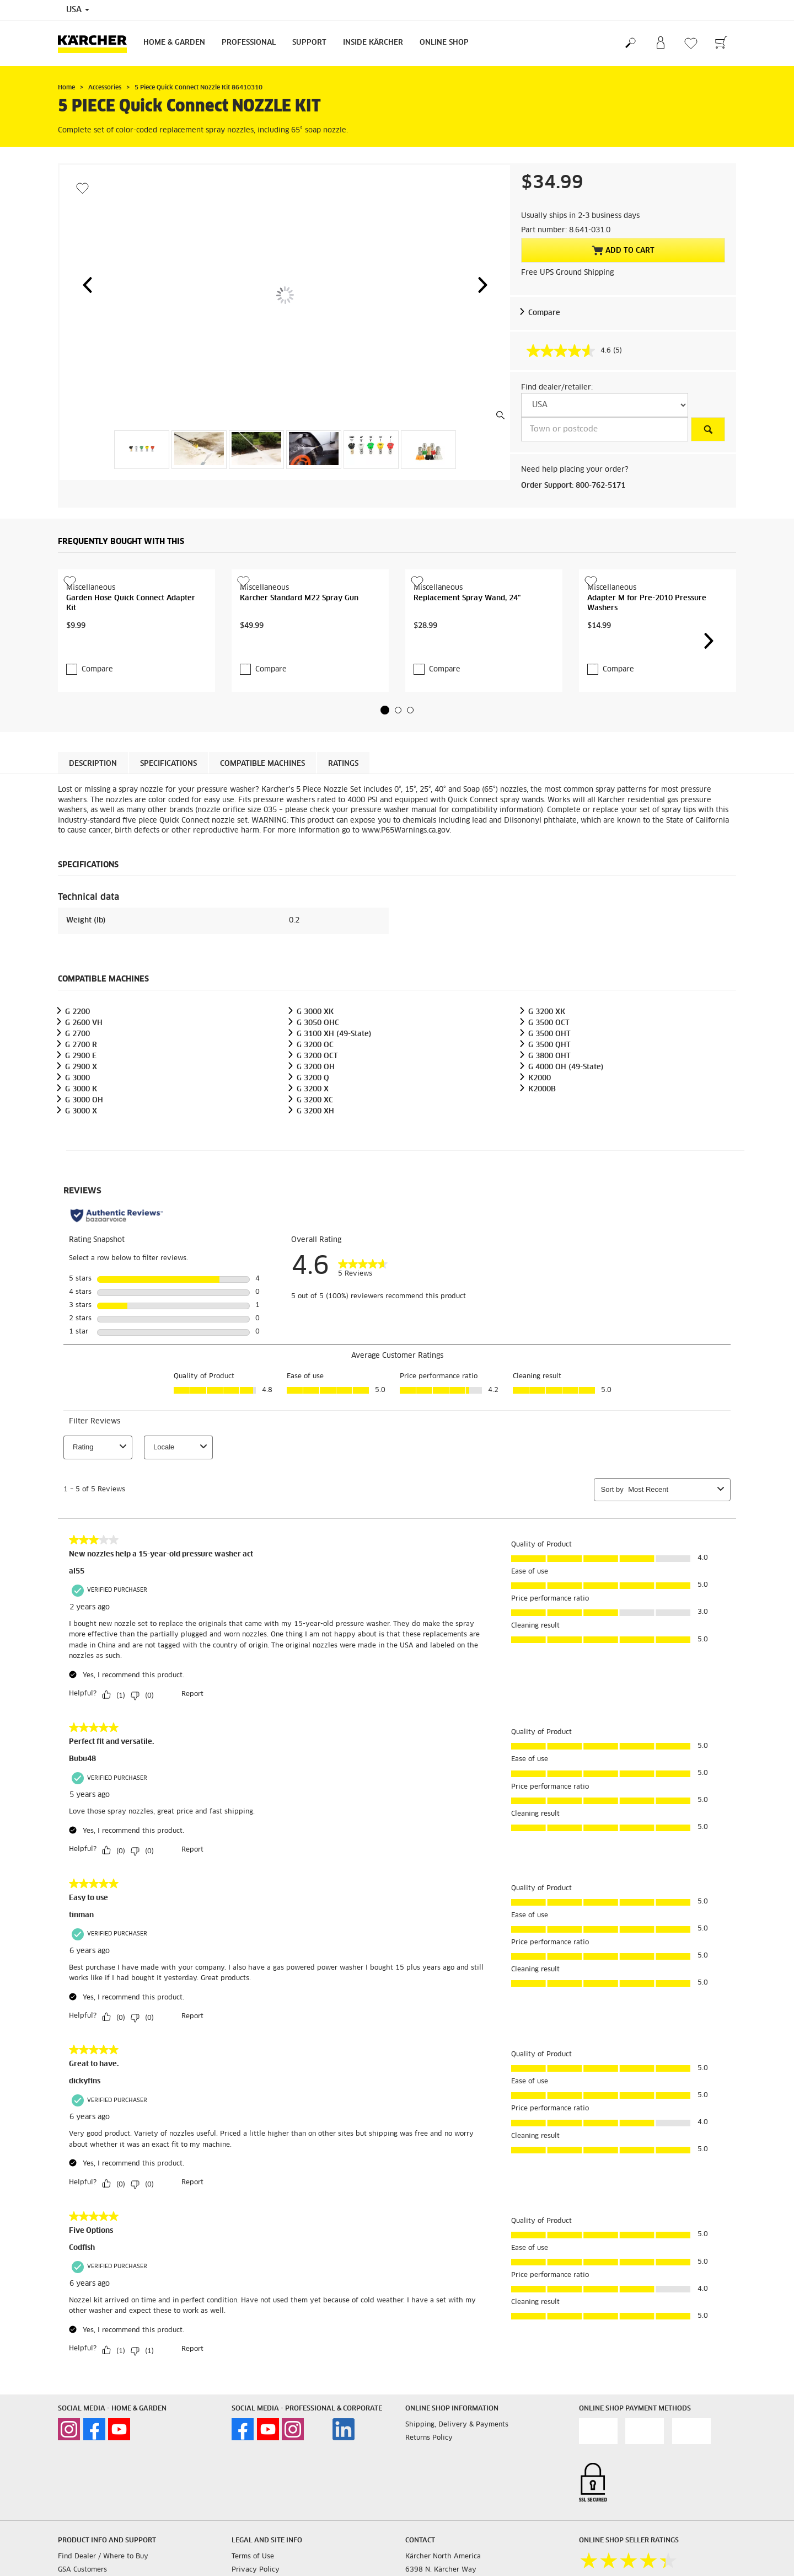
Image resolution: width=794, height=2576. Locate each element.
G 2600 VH (84, 1096)
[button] (87, 284)
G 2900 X (81, 1140)
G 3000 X (81, 1184)
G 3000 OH (84, 1173)
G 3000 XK (315, 1085)
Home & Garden (174, 42)
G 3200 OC (315, 1118)
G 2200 (77, 1085)
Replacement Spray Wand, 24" (467, 668)
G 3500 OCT (549, 1096)
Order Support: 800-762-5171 (573, 485)
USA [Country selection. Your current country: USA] (77, 10)
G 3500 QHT (549, 1118)
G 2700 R (81, 1118)
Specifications (168, 837)
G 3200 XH (315, 1184)
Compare (544, 313)
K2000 (539, 1151)
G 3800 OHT (549, 1129)
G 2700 (77, 1107)
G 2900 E (80, 1129)
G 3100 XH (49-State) (334, 1107)
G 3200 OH (316, 1140)
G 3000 (77, 1151)
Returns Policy (429, 2511)
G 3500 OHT (549, 1107)
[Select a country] (604, 405)
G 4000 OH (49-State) (565, 1140)
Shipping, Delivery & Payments (456, 2497)
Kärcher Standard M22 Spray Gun (299, 668)
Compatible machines (262, 837)
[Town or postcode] (604, 429)
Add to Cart (623, 250)
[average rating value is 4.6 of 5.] (570, 351)
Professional (249, 42)
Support (309, 42)
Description (93, 837)
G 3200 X (313, 1162)
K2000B (542, 1162)
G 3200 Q (313, 1151)
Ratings (343, 837)
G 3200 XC (315, 1173)
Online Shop (444, 42)
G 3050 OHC (318, 1096)
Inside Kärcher (373, 42)
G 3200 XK (546, 1085)
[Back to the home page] (96, 43)
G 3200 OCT (317, 1129)
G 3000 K (81, 1162)
